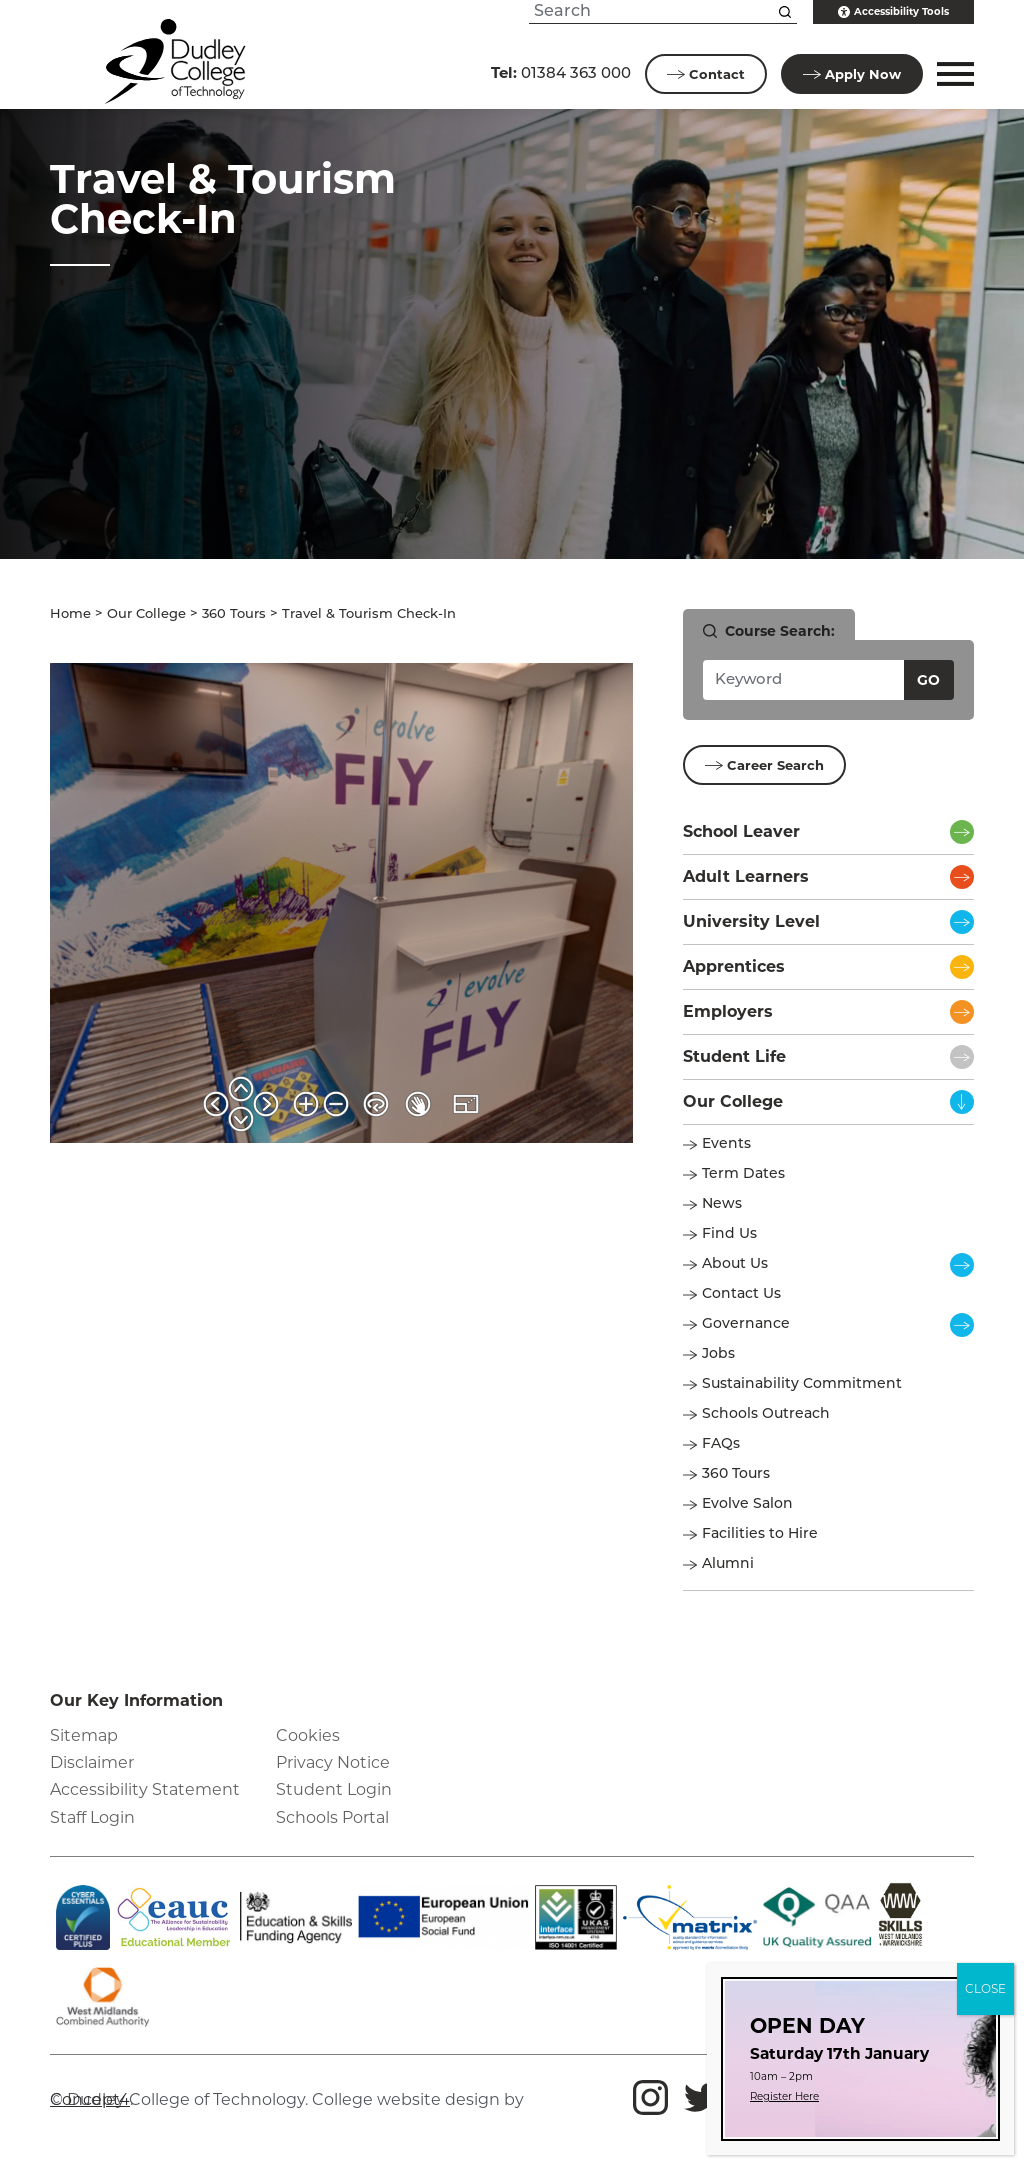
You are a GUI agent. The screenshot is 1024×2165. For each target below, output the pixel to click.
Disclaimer (92, 1762)
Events (726, 1144)
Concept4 (90, 2099)
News (722, 1204)
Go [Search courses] (928, 680)
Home (70, 614)
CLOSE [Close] (985, 1988)
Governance (746, 1324)
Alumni (728, 1564)
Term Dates (743, 1174)
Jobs (718, 1354)
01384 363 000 (561, 72)
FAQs (721, 1444)
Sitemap (84, 1735)
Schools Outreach (766, 1414)
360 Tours (234, 614)
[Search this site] (785, 12)
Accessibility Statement (145, 1789)
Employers (728, 1011)
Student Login (334, 1789)
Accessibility (893, 12)
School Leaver (741, 831)
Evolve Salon (747, 1504)
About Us (735, 1264)
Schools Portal (332, 1817)
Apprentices (734, 966)
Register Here (784, 2096)
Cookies (308, 1735)
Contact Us (741, 1294)
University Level (751, 921)
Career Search (764, 765)
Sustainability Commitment (802, 1384)
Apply (852, 74)
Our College (146, 614)
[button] (952, 74)
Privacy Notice (333, 1762)
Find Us (729, 1234)
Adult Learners (746, 876)
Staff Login (92, 1817)
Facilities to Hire (762, 1534)
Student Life (734, 1056)
